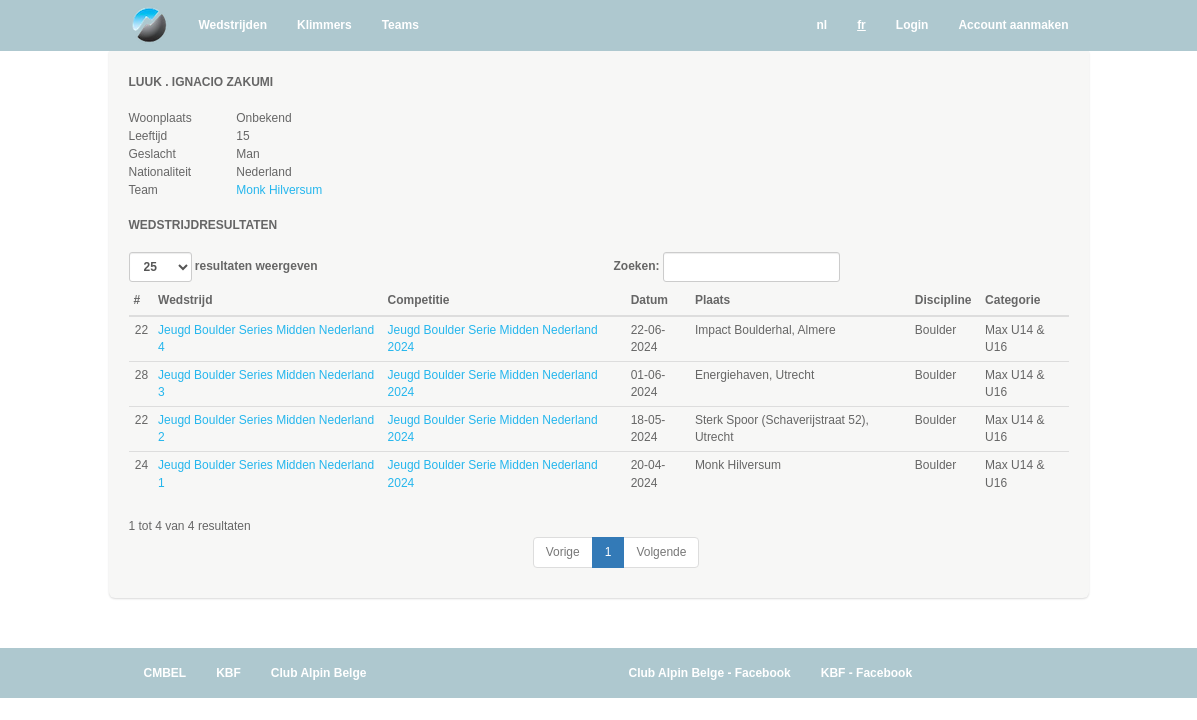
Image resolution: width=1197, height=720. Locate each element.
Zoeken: (727, 267)
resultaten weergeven (223, 267)
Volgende (661, 552)
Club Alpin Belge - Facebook (710, 673)
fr (861, 25)
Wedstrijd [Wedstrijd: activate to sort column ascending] (185, 300)
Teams (400, 25)
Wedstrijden (233, 25)
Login (912, 25)
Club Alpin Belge (319, 673)
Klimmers (324, 25)
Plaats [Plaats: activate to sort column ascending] (712, 300)
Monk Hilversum (279, 190)
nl (821, 25)
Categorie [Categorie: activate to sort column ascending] (1012, 300)
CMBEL (165, 673)
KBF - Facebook (866, 673)
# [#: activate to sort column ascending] (137, 300)
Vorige (563, 552)
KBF (228, 673)
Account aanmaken (1013, 25)
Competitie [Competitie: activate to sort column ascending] (419, 300)
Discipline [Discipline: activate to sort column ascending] (943, 300)
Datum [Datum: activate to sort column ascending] (649, 300)
